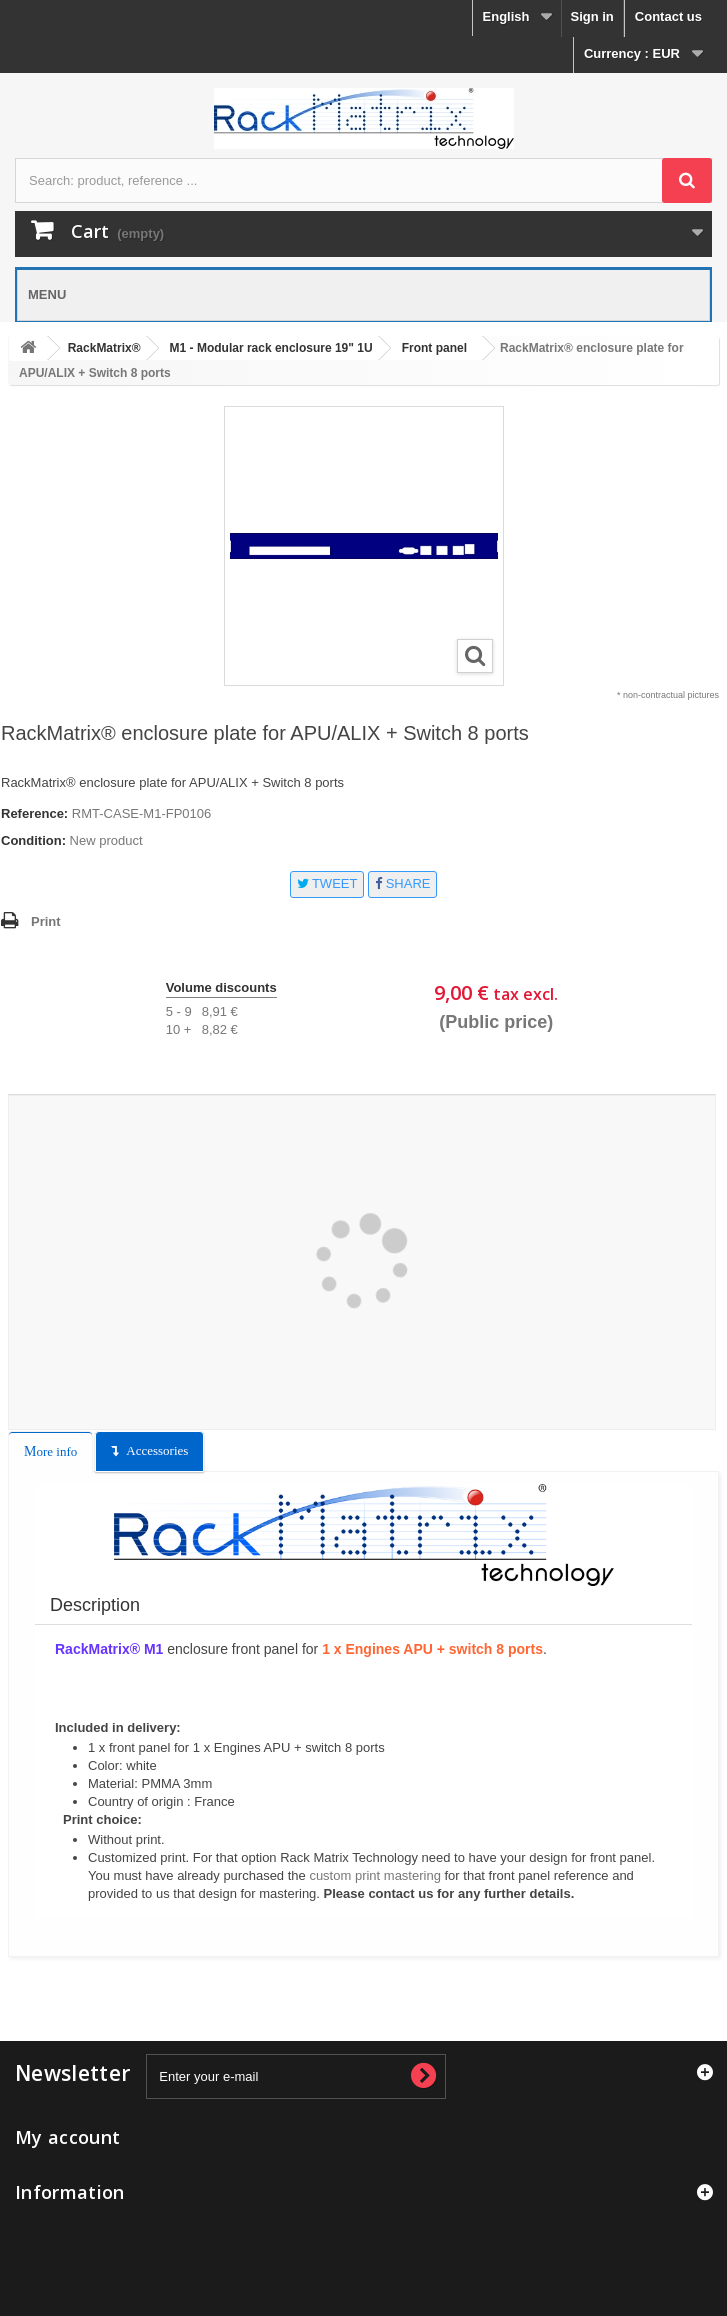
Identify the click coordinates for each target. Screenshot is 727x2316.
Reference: (34, 813)
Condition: (33, 840)
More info (50, 1451)
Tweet (327, 883)
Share (402, 883)
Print (46, 921)
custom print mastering (375, 1875)
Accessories (157, 1450)
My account (67, 2137)
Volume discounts (221, 987)
